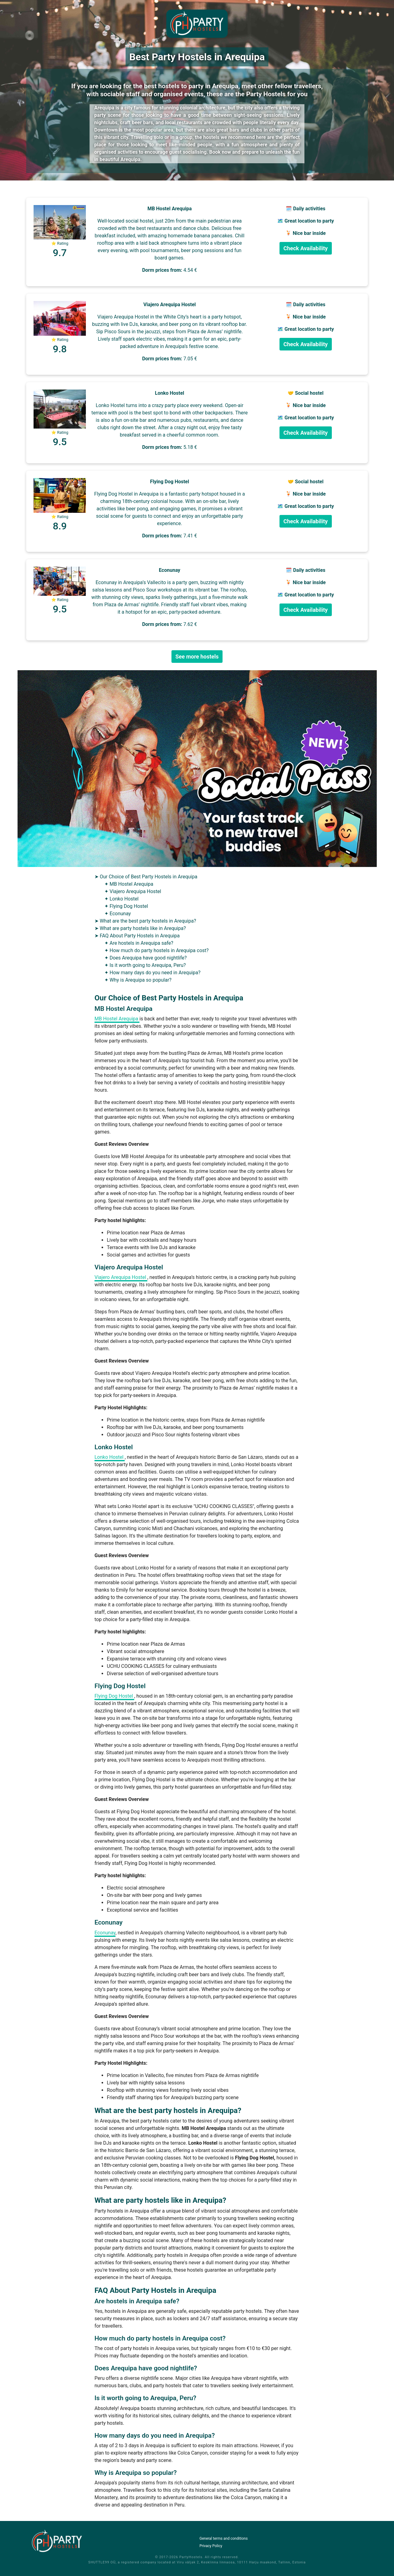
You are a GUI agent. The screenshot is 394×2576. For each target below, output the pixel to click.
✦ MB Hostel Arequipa (128, 884)
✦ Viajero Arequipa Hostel (132, 891)
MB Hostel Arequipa (116, 1019)
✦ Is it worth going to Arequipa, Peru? (145, 965)
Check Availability (305, 248)
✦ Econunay (117, 913)
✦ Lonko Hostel (121, 899)
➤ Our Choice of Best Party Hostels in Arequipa (145, 877)
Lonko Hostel (109, 1457)
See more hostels (197, 656)
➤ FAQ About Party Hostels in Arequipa (137, 936)
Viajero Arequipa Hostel (120, 1277)
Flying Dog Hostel (114, 1696)
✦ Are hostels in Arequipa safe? (138, 943)
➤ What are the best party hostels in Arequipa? (145, 921)
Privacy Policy (210, 2546)
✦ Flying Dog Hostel (126, 906)
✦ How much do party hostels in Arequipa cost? (156, 950)
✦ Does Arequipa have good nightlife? (145, 958)
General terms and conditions (223, 2538)
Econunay (104, 1933)
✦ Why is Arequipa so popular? (137, 980)
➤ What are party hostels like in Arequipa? (140, 928)
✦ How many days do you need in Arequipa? (152, 972)
